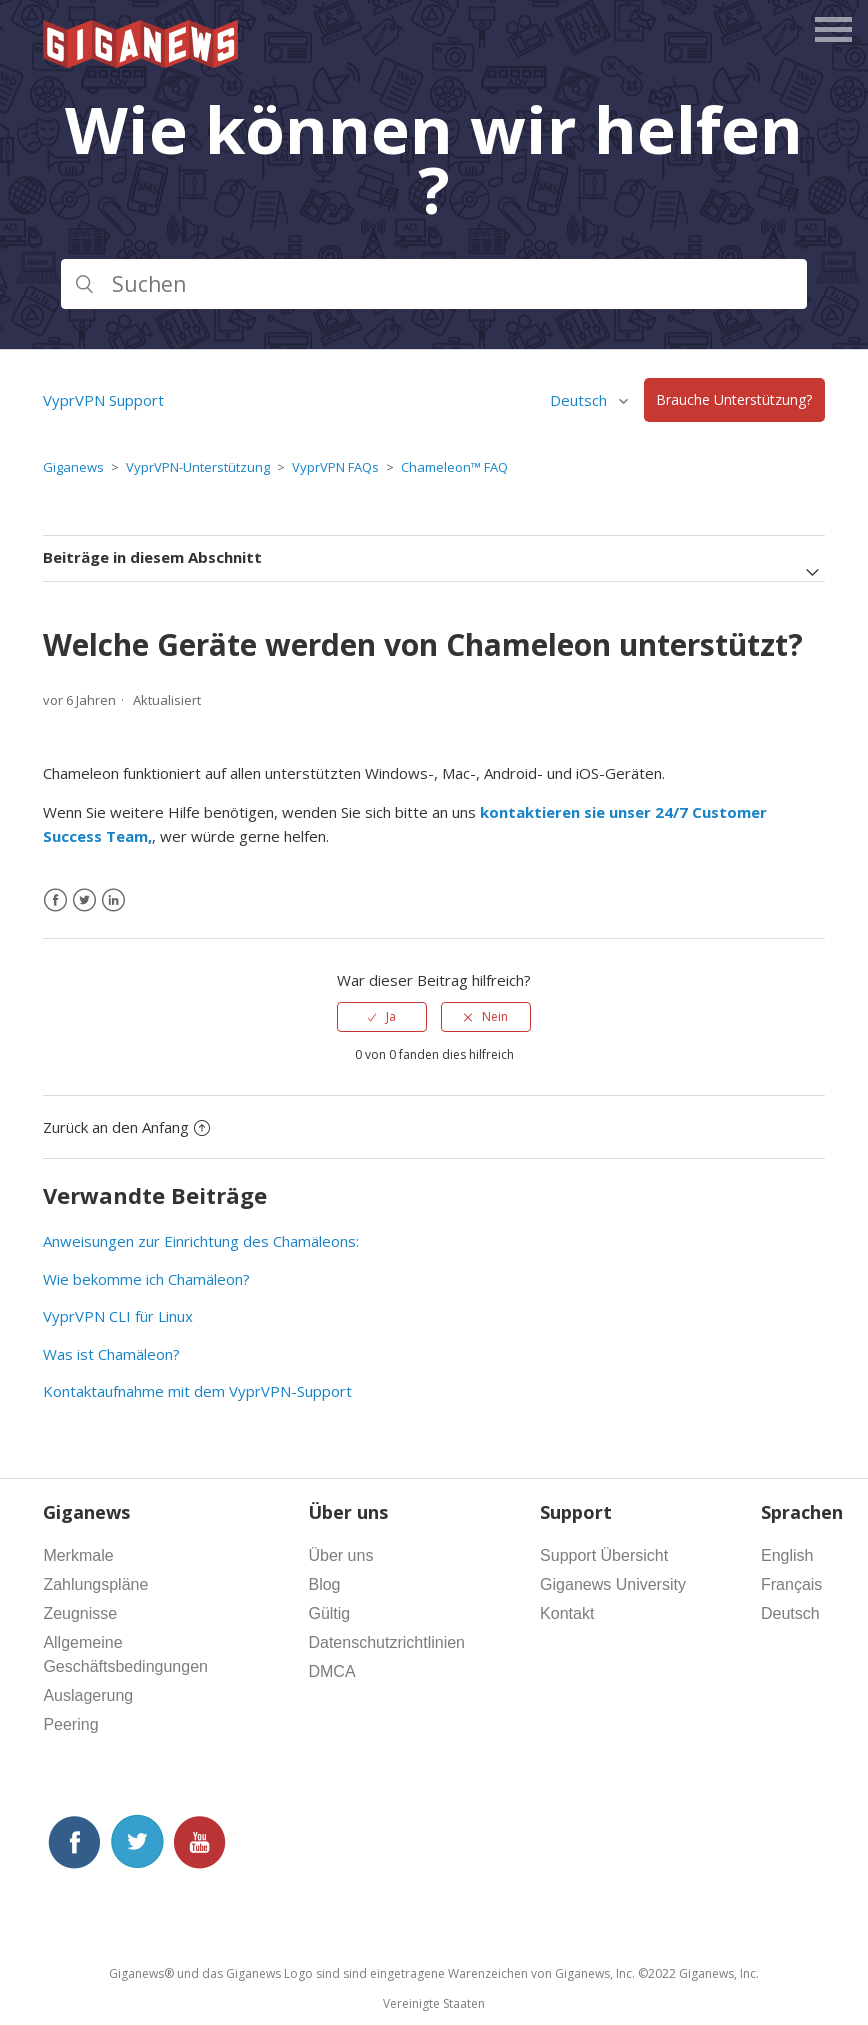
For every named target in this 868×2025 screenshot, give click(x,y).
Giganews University (613, 1584)
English (787, 1555)
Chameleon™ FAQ (454, 467)
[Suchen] (433, 284)
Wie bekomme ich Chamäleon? (146, 1279)
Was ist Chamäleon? (111, 1354)
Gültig (329, 1613)
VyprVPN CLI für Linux (118, 1316)
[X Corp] (84, 900)
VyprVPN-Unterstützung (198, 467)
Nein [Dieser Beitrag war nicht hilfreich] (495, 1016)
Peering (70, 1724)
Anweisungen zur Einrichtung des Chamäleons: (201, 1241)
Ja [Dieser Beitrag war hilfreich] (391, 1016)
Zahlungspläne (95, 1584)
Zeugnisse (80, 1613)
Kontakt (567, 1613)
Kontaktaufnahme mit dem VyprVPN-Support (197, 1391)
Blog (324, 1584)
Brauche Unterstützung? (734, 400)
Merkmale (78, 1555)
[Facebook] (55, 900)
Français (791, 1584)
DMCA (331, 1671)
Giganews (73, 467)
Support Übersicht (604, 1555)
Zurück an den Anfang (126, 1127)
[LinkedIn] (113, 900)
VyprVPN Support (103, 400)
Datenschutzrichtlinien (386, 1642)
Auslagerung (88, 1695)
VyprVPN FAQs (335, 467)
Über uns (340, 1555)
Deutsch (580, 400)
